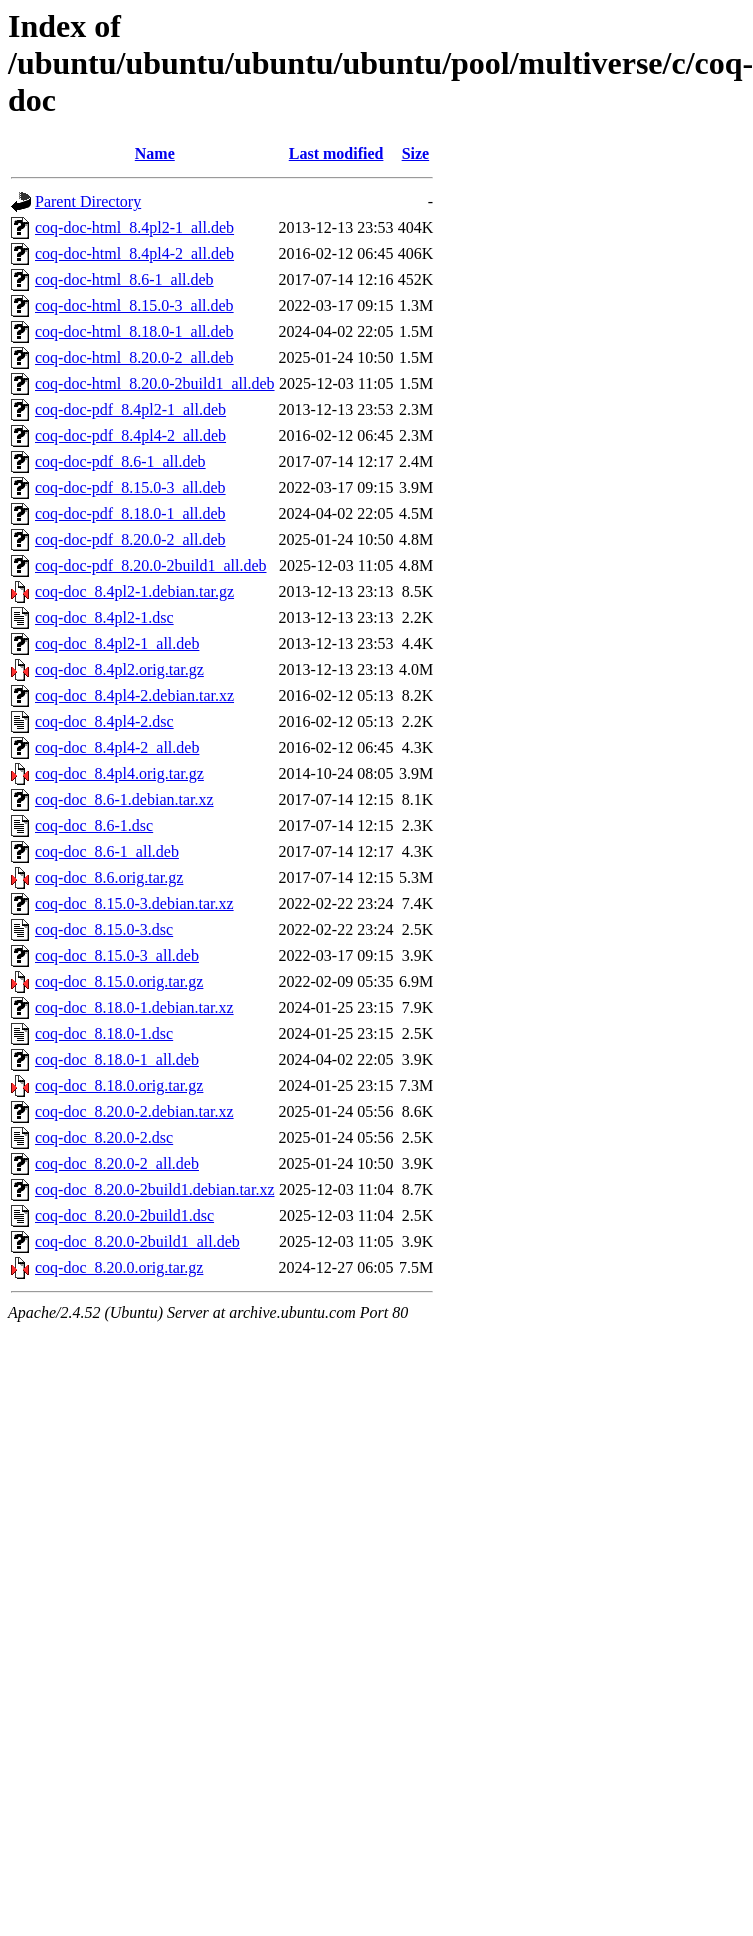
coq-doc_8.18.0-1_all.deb (117, 1059)
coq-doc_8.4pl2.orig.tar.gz (119, 669)
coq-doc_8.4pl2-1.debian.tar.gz (134, 591)
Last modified (336, 153)
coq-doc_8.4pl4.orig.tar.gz (119, 773)
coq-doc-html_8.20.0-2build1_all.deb (155, 383)
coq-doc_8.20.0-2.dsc (104, 1137)
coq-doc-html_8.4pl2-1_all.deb (134, 227)
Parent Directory (88, 201)
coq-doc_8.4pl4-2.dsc (104, 721)
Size (416, 153)
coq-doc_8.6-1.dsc (94, 825)
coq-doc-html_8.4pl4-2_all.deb (134, 253)
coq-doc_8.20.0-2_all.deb (117, 1163)
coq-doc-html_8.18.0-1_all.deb (134, 331)
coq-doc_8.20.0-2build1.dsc (124, 1215)
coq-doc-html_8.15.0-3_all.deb (134, 305)
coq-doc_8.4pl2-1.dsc (104, 617)
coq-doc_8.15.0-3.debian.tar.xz (134, 903)
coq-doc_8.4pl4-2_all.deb (117, 747)
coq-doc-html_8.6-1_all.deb (124, 279)
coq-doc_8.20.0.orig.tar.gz (119, 1267)
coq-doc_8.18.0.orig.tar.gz (119, 1085)
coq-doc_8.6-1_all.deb (107, 851)
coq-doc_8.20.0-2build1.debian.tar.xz (155, 1189)
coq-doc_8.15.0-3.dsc (104, 929)
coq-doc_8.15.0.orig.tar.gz (119, 981)
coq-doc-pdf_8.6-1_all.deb (120, 461)
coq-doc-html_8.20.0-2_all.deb (134, 357)
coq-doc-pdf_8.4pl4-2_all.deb (130, 435)
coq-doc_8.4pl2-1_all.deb (117, 643)
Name (155, 153)
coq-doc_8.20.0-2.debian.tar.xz (134, 1111)
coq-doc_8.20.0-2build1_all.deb (137, 1241)
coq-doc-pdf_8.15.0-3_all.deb (130, 487)
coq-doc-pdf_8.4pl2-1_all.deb (130, 409)
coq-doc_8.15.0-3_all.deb (117, 955)
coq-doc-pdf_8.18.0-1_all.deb (130, 513)
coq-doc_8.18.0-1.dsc (104, 1033)
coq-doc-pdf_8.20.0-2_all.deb (130, 539)
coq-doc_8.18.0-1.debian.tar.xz (134, 1007)
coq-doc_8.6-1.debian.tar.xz (124, 799)
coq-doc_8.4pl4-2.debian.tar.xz (134, 695)
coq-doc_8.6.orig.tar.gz (109, 877)
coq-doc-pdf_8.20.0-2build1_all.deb (151, 565)
